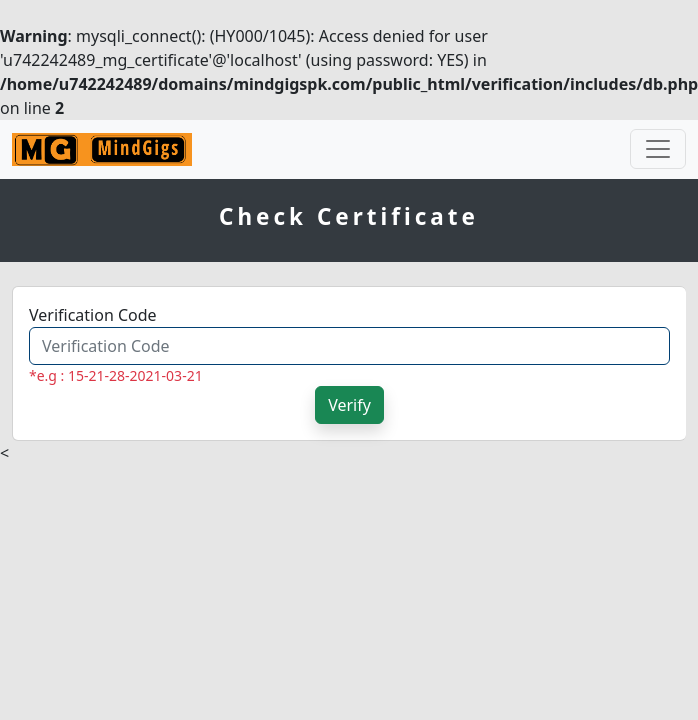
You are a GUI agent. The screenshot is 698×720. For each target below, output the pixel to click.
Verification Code (93, 315)
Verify (349, 405)
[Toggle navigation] (658, 149)
